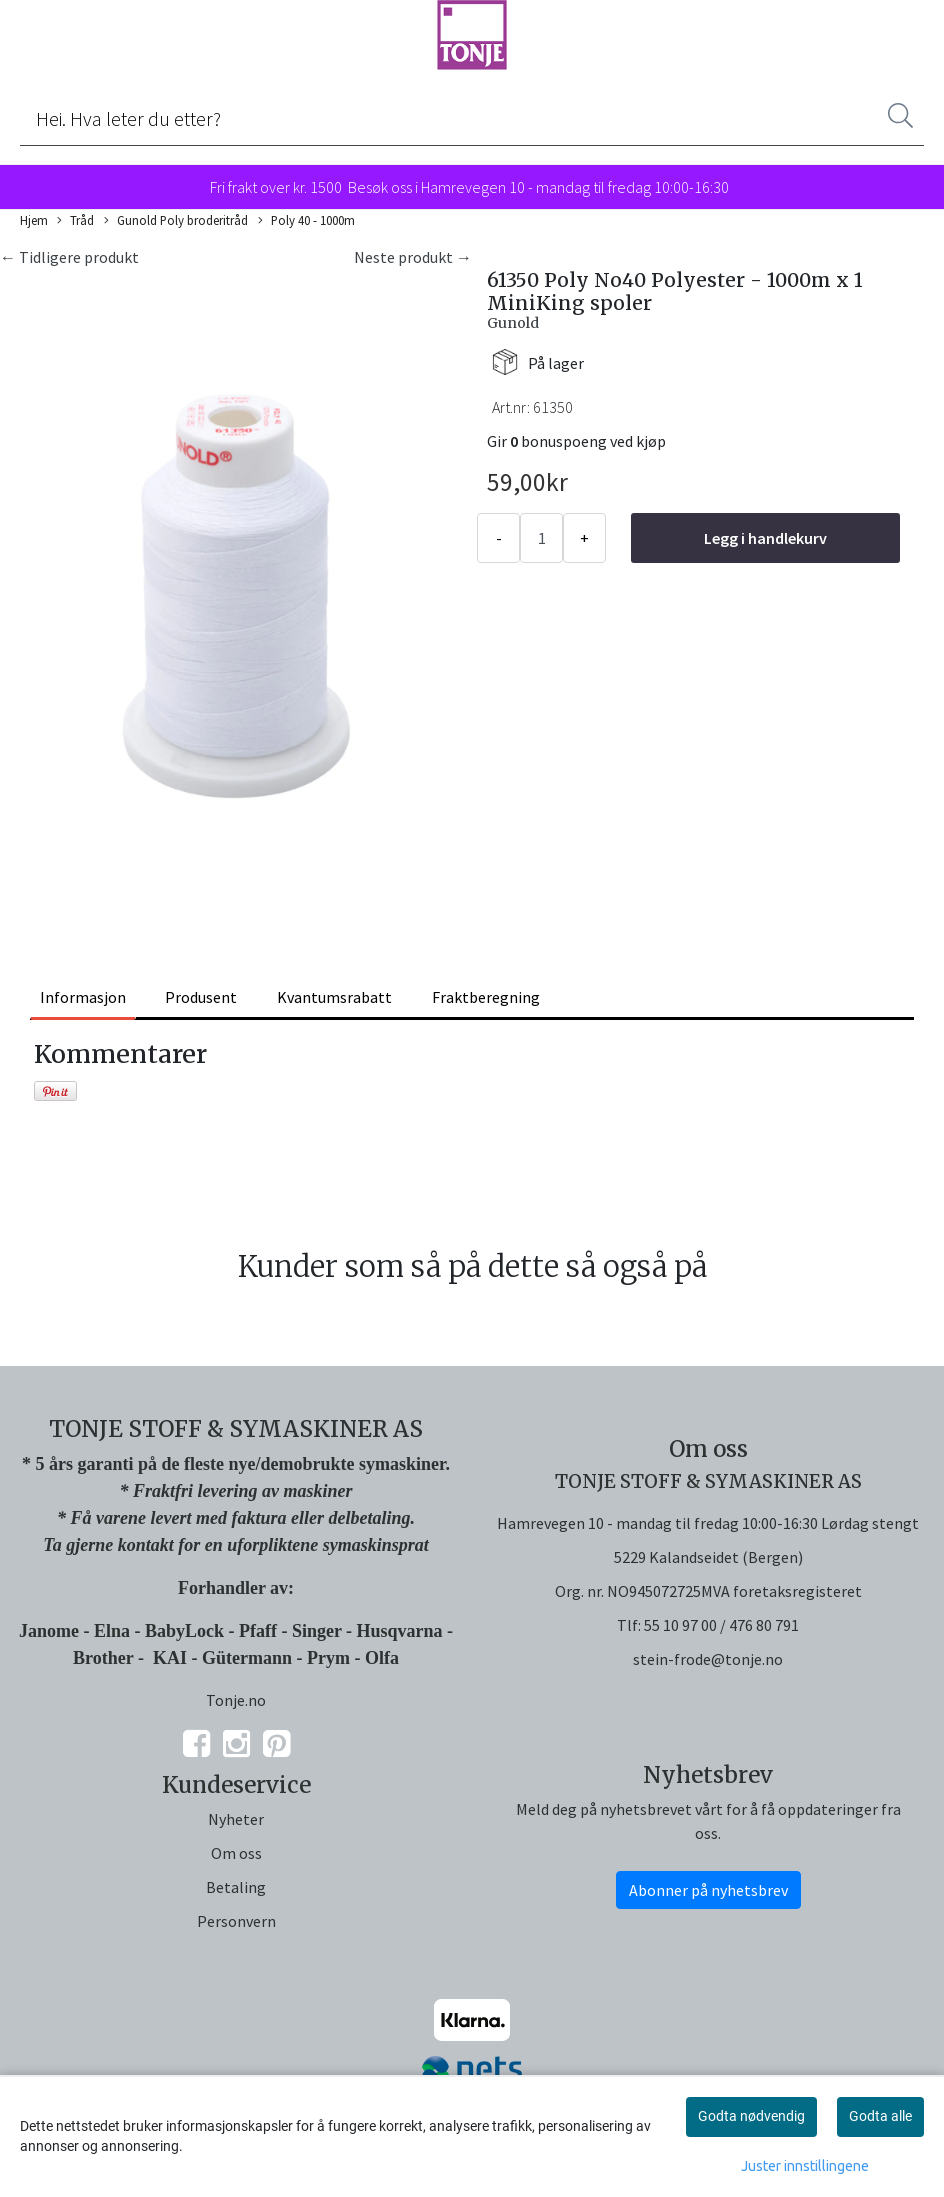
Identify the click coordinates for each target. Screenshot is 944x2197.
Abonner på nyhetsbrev (708, 1890)
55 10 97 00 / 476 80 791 (721, 1625)
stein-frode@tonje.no (708, 1659)
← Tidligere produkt (69, 257)
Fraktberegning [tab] (486, 997)
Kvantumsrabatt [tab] (334, 997)
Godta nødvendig (751, 2116)
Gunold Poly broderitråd (176, 221)
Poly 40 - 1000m (306, 221)
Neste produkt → (413, 257)
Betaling (236, 1887)
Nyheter (236, 1819)
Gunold (513, 323)
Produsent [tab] (201, 997)
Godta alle (880, 2116)
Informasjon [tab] (83, 997)
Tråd (75, 221)
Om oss (236, 1853)
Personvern (236, 1921)
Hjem (34, 220)
